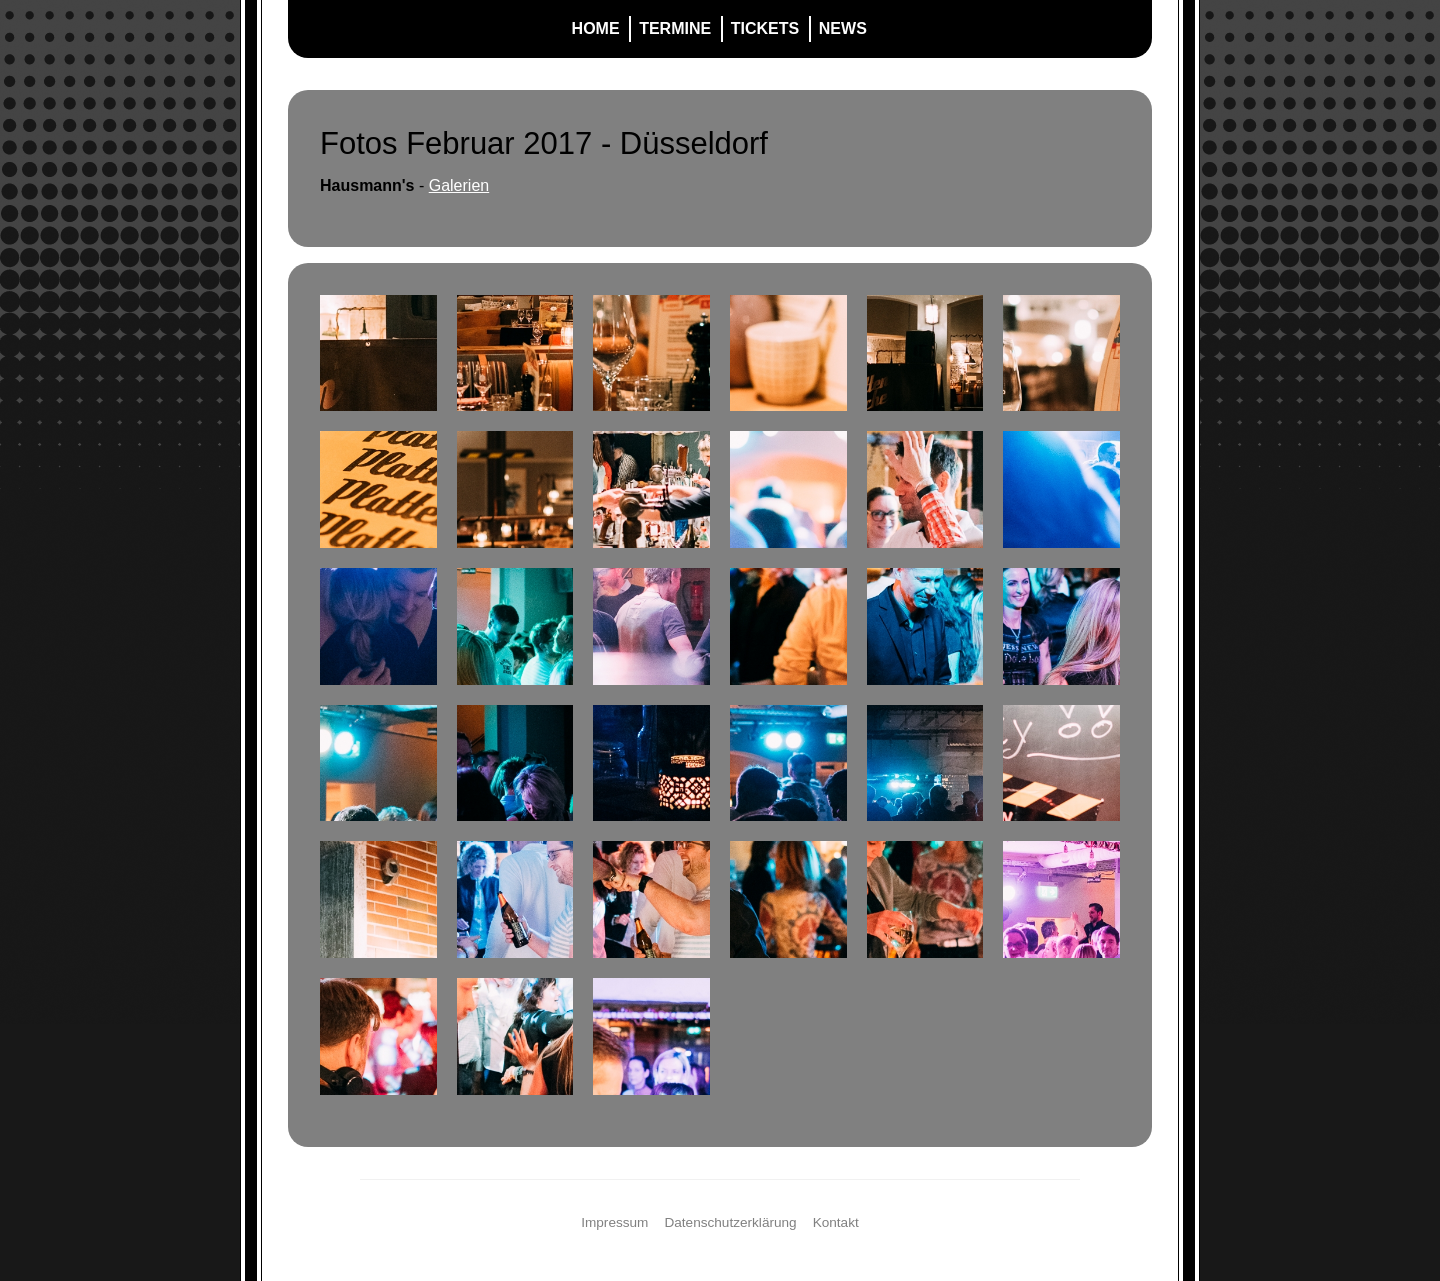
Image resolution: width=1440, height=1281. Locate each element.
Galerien (459, 185)
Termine (675, 28)
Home (596, 28)
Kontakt (836, 1222)
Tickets (765, 28)
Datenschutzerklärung (730, 1222)
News (843, 28)
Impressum (614, 1222)
